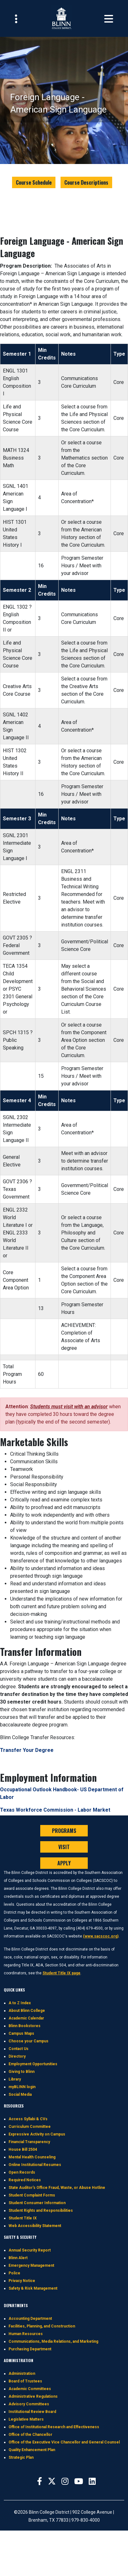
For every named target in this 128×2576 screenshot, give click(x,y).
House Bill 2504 (23, 2149)
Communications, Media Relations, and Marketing (53, 2341)
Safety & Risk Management (33, 2288)
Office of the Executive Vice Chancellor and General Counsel (64, 2442)
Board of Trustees (25, 2381)
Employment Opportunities (33, 2064)
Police (14, 2273)
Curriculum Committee (30, 2126)
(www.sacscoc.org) (100, 1936)
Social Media (20, 2094)
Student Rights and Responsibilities (41, 2210)
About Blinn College (27, 2010)
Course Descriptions (86, 182)
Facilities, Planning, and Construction (42, 2326)
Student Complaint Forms (32, 2195)
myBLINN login (22, 2087)
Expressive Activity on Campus (37, 2134)
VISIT (64, 1847)
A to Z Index (20, 2003)
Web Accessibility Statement (35, 2226)
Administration (22, 2373)
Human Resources (26, 2334)
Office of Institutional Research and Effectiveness (54, 2427)
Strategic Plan (21, 2457)
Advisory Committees (29, 2404)
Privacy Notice (22, 2281)
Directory (17, 2056)
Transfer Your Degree (27, 1750)
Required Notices (25, 2180)
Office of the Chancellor (30, 2434)
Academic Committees (30, 2389)
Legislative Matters (26, 2419)
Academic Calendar (26, 2018)
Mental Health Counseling (32, 2157)
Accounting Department (30, 2318)
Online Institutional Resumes (35, 2165)
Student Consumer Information (37, 2203)
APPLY (64, 1863)
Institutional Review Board (32, 2411)
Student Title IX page (61, 1973)
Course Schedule (34, 182)
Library (15, 2079)
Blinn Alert (18, 2258)
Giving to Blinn (22, 2071)
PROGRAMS (64, 1831)
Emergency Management (31, 2265)
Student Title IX (23, 2218)
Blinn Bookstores (25, 2026)
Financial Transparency (29, 2142)
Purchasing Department (30, 2349)
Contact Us (19, 2048)
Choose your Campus (28, 2041)
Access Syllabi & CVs (28, 2119)
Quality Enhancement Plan (32, 2450)
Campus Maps (21, 2033)
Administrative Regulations (33, 2396)
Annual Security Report (30, 2250)
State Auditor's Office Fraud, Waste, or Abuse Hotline (57, 2187)
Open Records (22, 2172)
